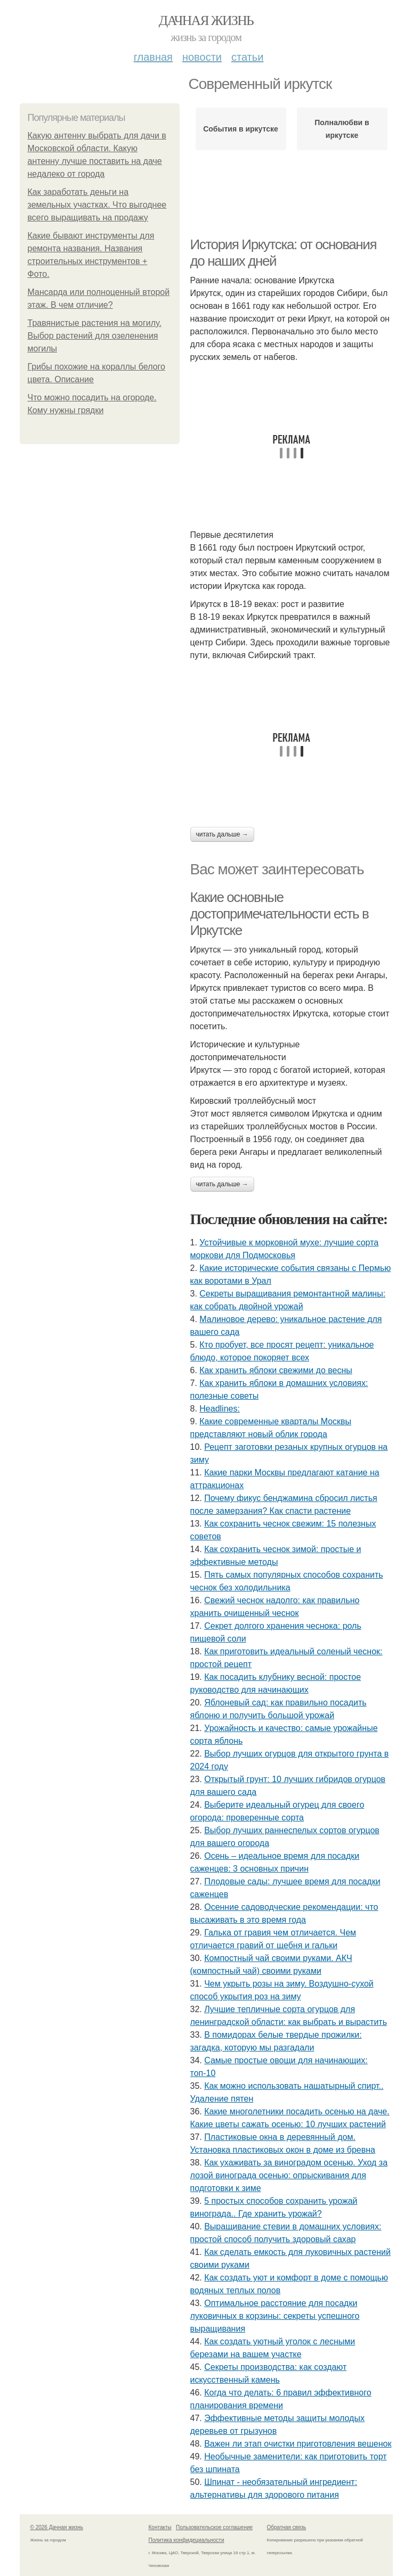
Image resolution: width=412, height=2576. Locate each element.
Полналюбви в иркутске (341, 129)
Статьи (247, 57)
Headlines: (219, 1408)
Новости (202, 57)
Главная (153, 57)
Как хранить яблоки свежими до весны (275, 1370)
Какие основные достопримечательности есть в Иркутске (279, 913)
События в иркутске (240, 129)
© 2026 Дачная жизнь (56, 2527)
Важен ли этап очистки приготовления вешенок (297, 2443)
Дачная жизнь (206, 20)
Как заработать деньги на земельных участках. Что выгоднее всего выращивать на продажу (97, 204)
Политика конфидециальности (186, 2540)
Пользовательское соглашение (214, 2527)
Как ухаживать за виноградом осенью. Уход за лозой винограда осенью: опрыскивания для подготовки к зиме (289, 2175)
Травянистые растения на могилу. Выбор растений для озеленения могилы (94, 335)
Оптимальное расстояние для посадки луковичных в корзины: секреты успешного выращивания (275, 2316)
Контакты (160, 2527)
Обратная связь (286, 2527)
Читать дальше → (222, 834)
